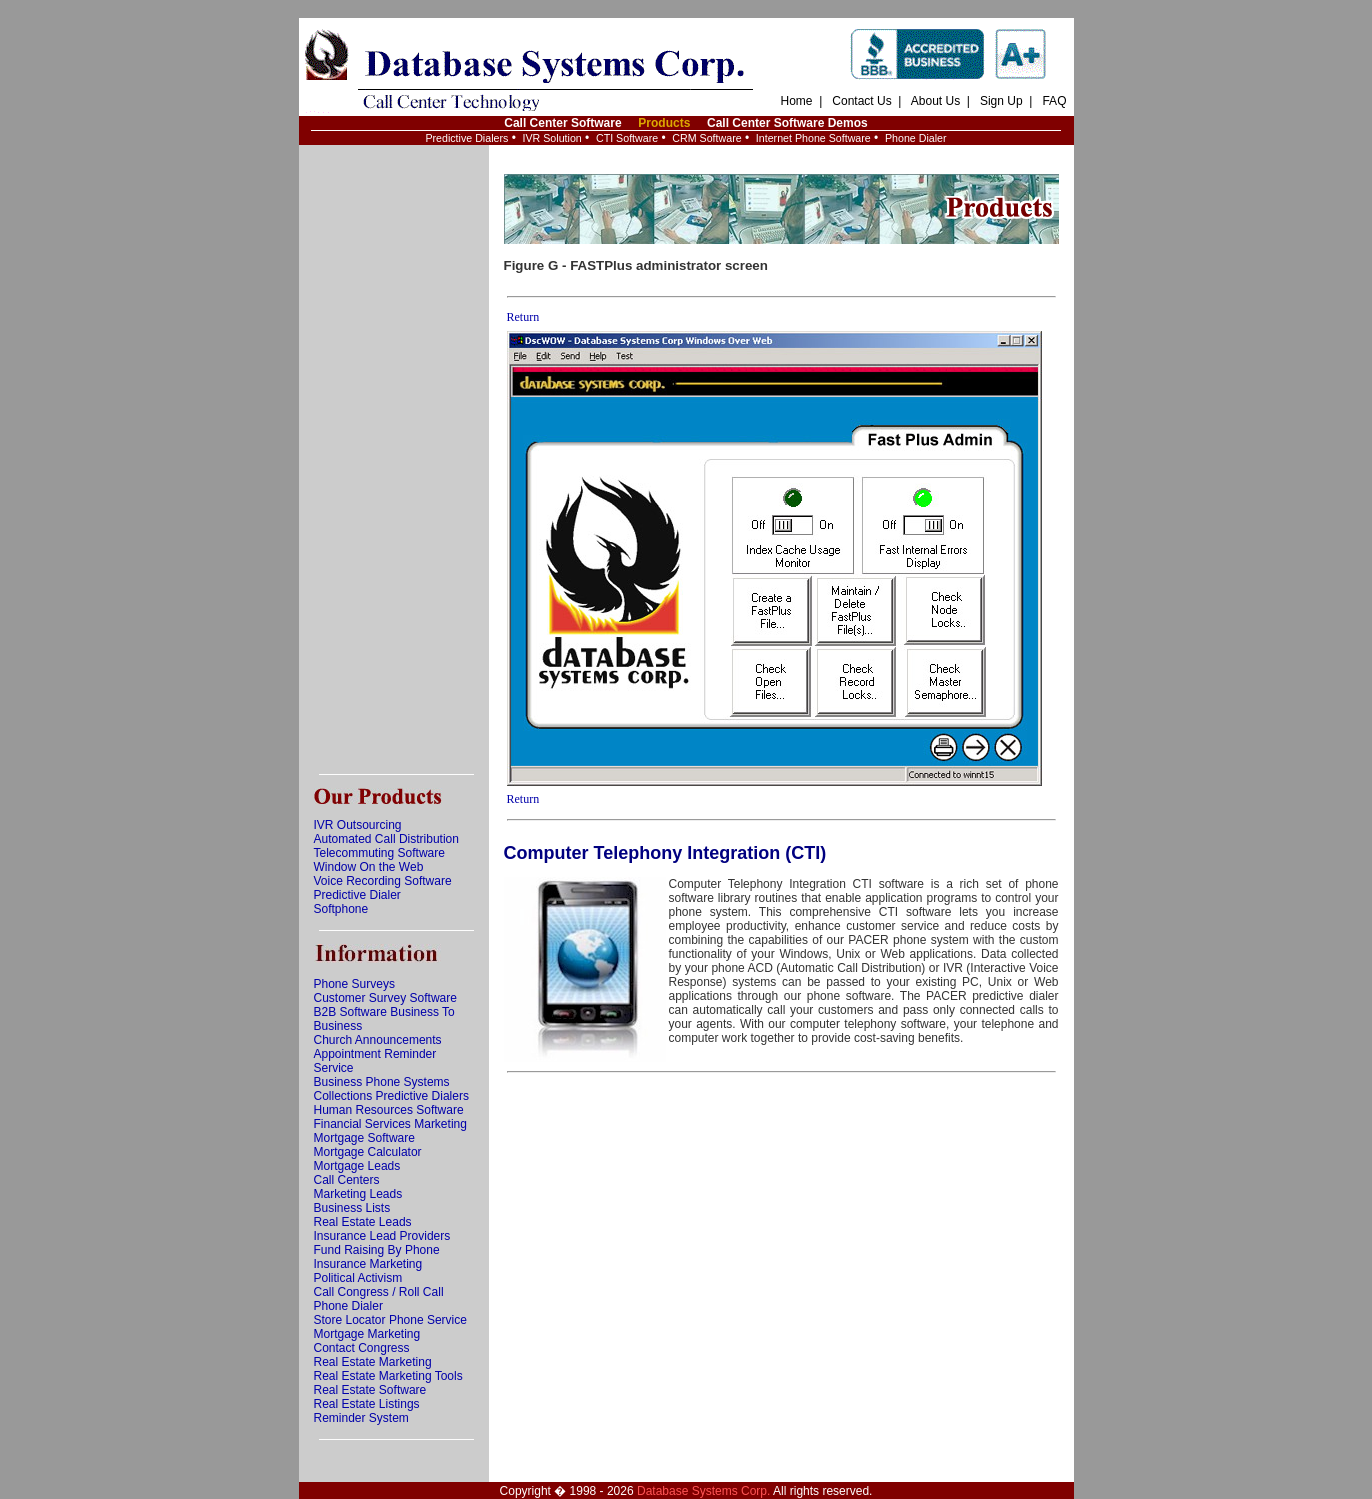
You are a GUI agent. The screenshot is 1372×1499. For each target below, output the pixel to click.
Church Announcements (378, 1040)
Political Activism (358, 1278)
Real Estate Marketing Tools (388, 1376)
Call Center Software (562, 123)
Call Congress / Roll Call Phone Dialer (379, 1299)
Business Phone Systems (382, 1082)
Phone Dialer (916, 138)
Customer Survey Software (385, 998)
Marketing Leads (358, 1194)
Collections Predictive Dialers (391, 1096)
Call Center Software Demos (787, 123)
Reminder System (361, 1418)
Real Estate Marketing (373, 1362)
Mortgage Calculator (368, 1152)
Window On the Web (369, 867)
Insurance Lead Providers (382, 1236)
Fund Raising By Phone (377, 1250)
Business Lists (352, 1208)
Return (523, 317)
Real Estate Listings (367, 1404)
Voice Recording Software (383, 881)
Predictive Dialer (357, 895)
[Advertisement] (394, 460)
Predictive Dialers (466, 138)
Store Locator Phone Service (390, 1320)
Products (664, 123)
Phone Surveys (354, 984)
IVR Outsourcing (358, 825)
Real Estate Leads (363, 1222)
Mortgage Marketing (367, 1334)
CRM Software (706, 138)
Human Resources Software (389, 1110)
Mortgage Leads (357, 1166)
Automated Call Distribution (386, 839)
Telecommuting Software (379, 853)
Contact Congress (362, 1348)
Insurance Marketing (368, 1264)
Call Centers (347, 1180)
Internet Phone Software (813, 138)
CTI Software (627, 138)
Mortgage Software (364, 1138)
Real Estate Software (370, 1390)
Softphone (341, 909)
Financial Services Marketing (390, 1124)
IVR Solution (552, 138)
